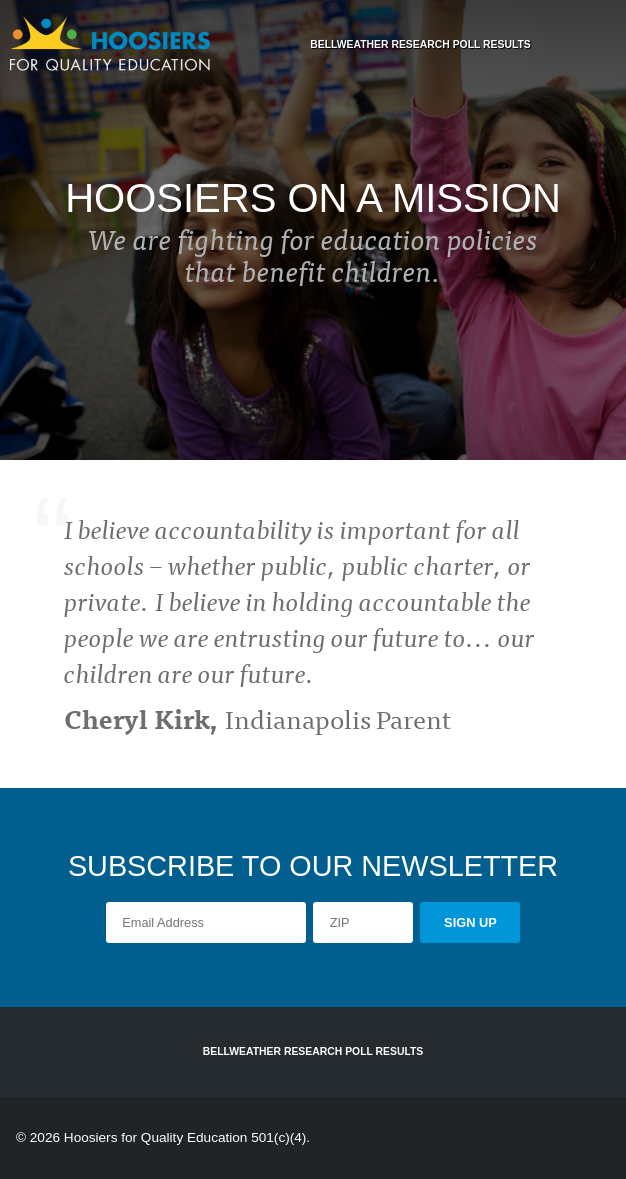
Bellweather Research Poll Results (420, 44)
